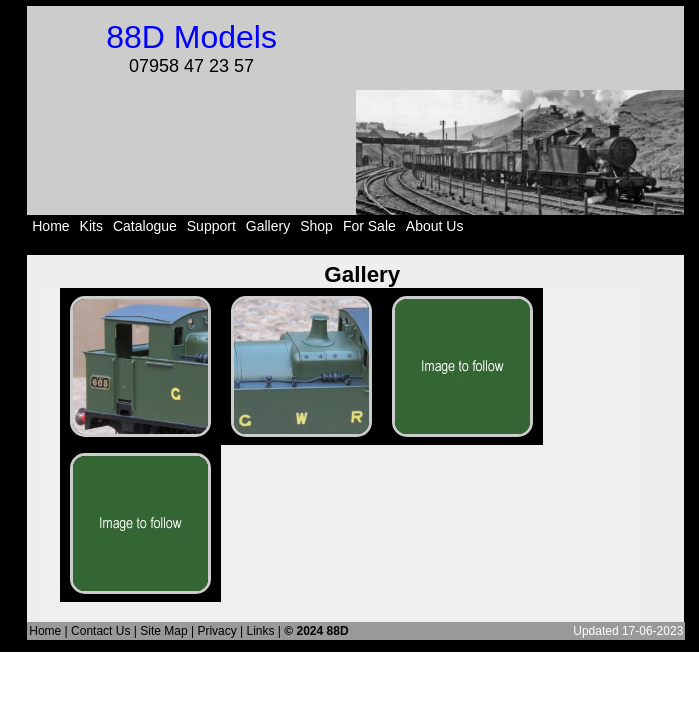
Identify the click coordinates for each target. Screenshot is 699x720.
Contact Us (100, 631)
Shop (316, 226)
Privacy (216, 631)
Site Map (163, 631)
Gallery (268, 226)
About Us (435, 226)
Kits (91, 226)
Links (261, 631)
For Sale (369, 226)
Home (50, 226)
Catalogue (145, 226)
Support (211, 226)
